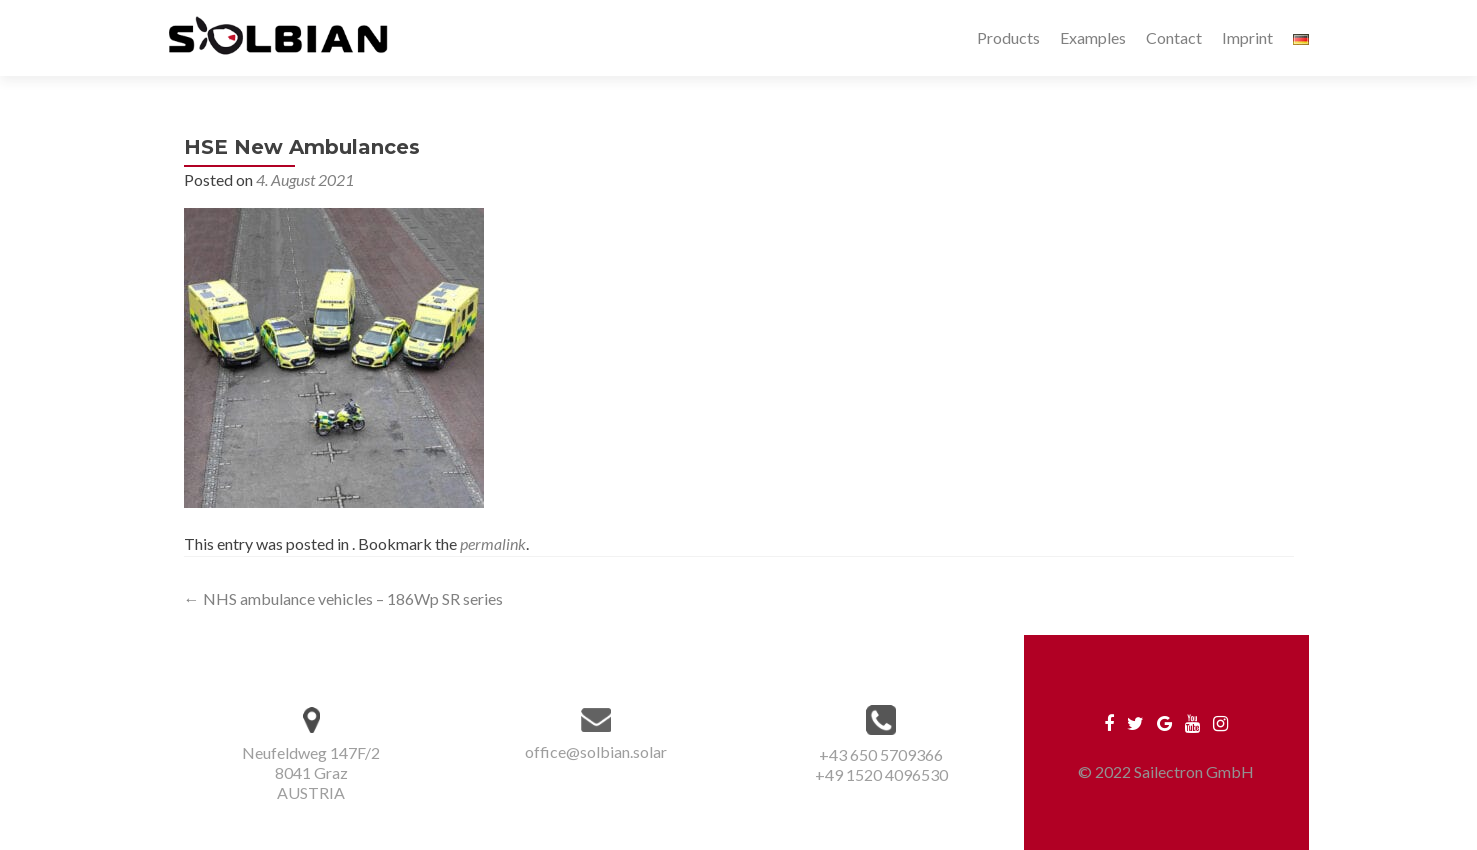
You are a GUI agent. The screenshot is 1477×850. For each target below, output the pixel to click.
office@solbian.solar (596, 751)
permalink (493, 543)
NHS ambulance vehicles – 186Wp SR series (343, 598)
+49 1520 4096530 (881, 774)
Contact (1174, 37)
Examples (1093, 37)
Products (1008, 37)
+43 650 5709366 (881, 754)
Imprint (1247, 37)
